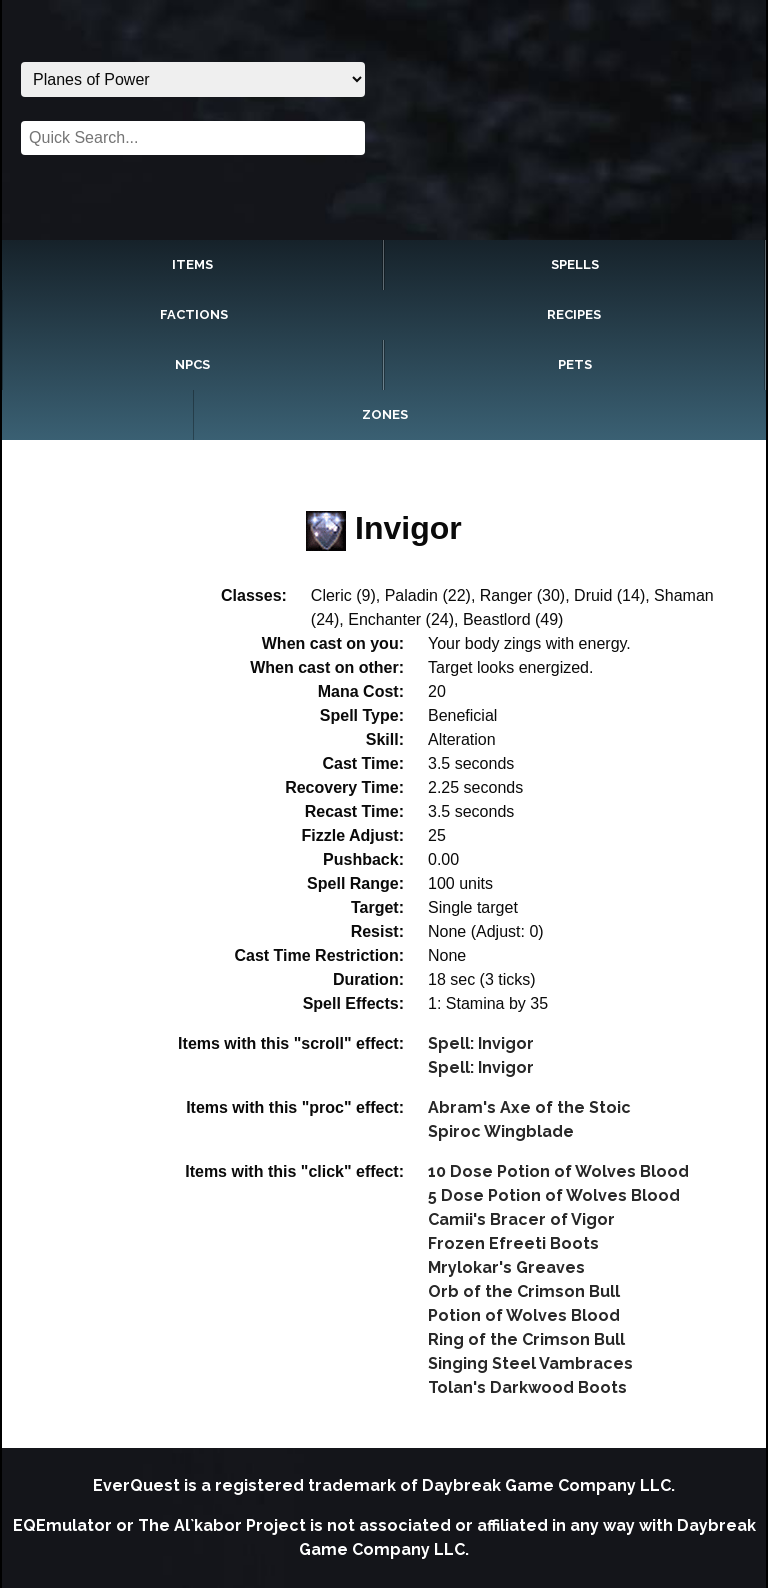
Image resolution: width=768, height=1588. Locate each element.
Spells (575, 264)
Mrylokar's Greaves (506, 1267)
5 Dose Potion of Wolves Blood (554, 1195)
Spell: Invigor (481, 1043)
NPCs (192, 364)
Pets (575, 364)
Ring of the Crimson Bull (526, 1339)
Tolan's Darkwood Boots (527, 1387)
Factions (194, 314)
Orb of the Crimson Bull (524, 1291)
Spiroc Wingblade (501, 1131)
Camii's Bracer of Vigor (521, 1219)
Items (192, 264)
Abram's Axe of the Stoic (529, 1107)
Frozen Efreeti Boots (513, 1243)
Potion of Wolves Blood (524, 1315)
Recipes (574, 314)
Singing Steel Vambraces (530, 1363)
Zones (385, 414)
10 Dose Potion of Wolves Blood (558, 1171)
